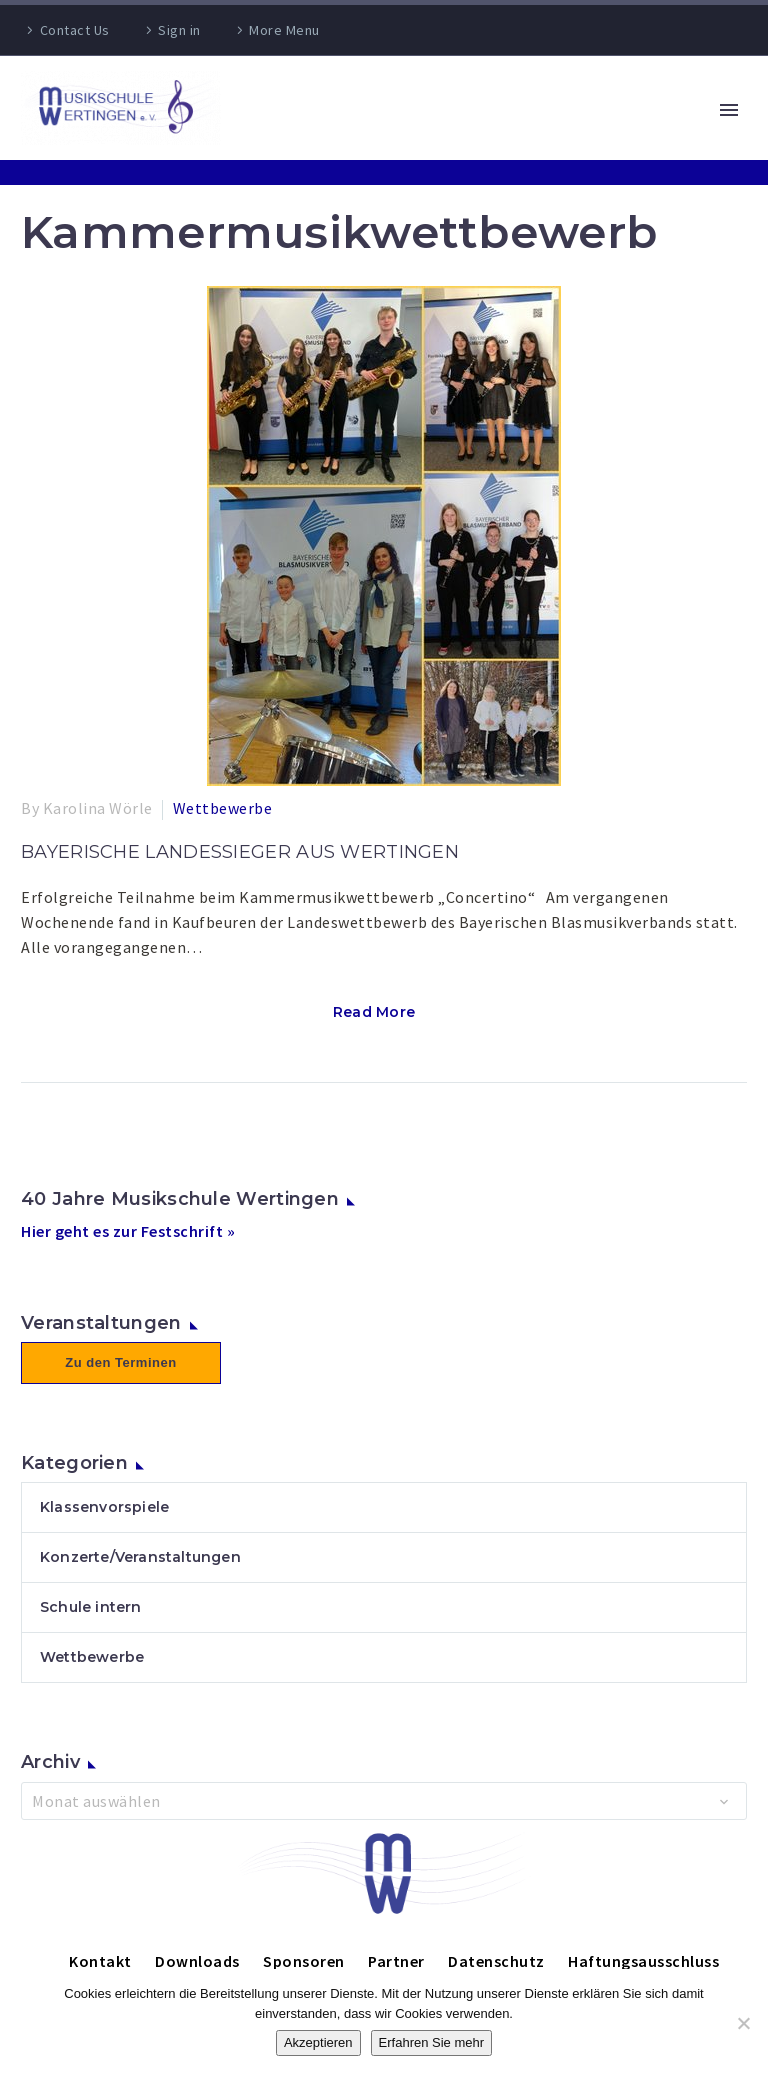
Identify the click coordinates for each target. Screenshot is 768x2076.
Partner (396, 1961)
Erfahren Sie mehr (432, 2042)
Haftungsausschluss (643, 1961)
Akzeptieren (318, 2042)
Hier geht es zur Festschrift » (128, 1231)
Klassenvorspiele (104, 1507)
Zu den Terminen (120, 1362)
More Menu (284, 30)
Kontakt (100, 1961)
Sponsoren (304, 1961)
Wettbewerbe (223, 808)
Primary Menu (729, 110)
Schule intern (91, 1607)
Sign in (179, 30)
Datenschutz (496, 1961)
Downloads (197, 1961)
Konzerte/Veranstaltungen (140, 1557)
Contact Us (75, 30)
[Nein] (743, 2023)
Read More (374, 1012)
